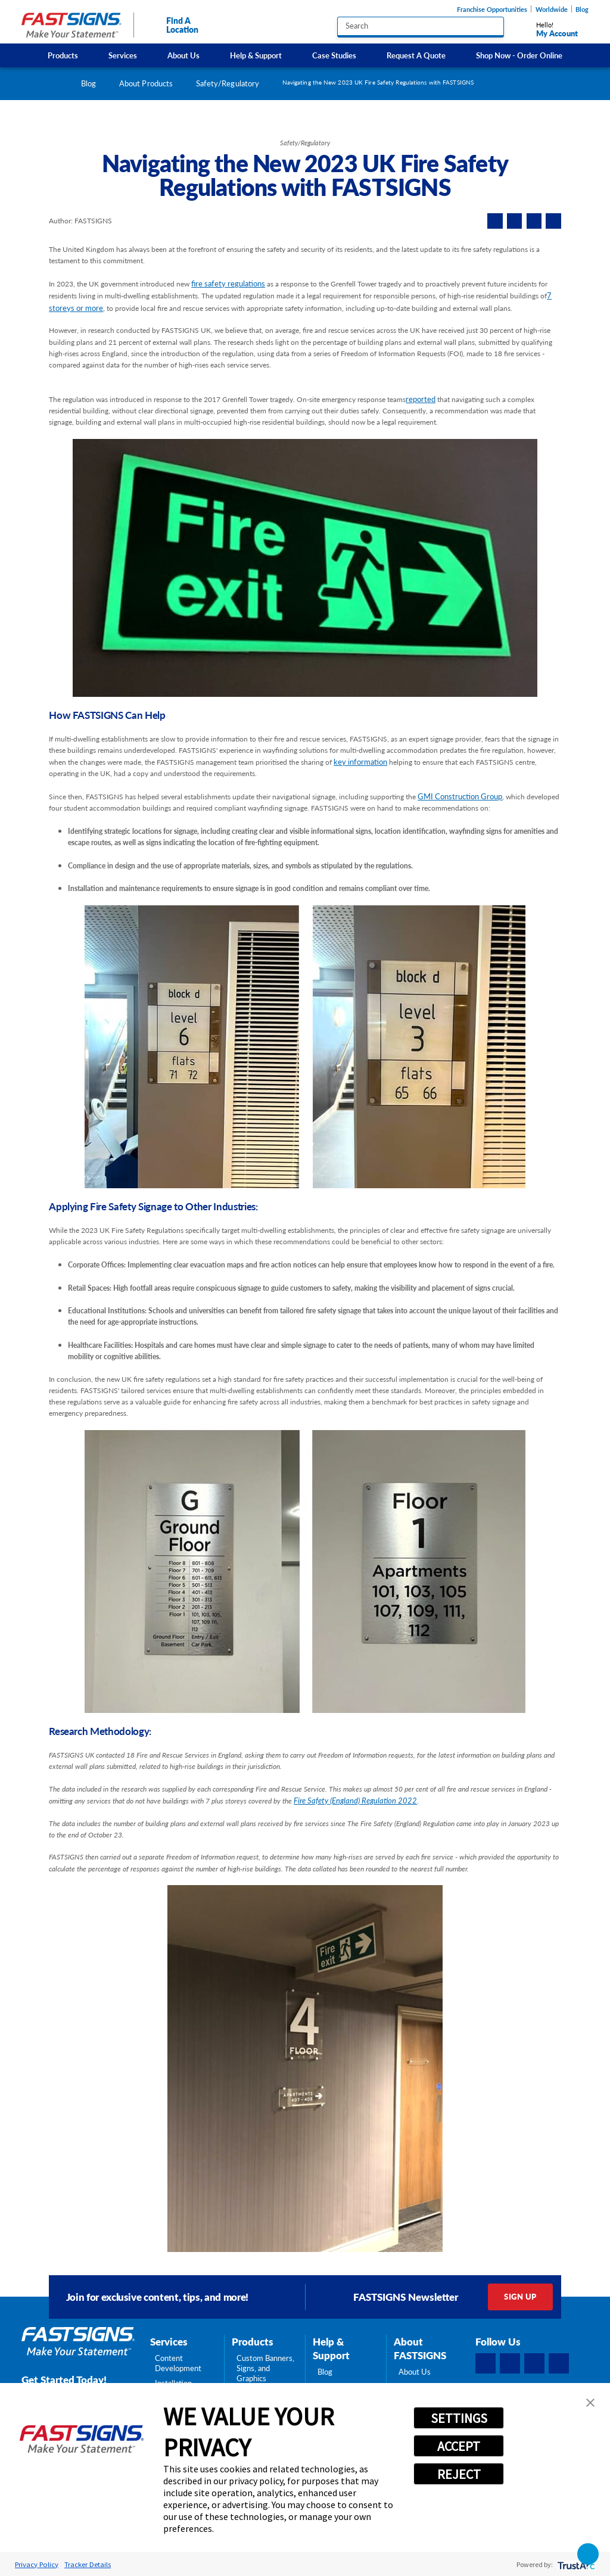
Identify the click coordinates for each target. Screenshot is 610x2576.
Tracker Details (87, 2564)
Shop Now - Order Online (519, 55)
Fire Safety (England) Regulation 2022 (355, 1800)
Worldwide (552, 9)
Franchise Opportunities (492, 9)
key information (360, 761)
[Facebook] (485, 2363)
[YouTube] (559, 2363)
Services (122, 55)
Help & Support (256, 55)
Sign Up (520, 2296)
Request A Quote (416, 55)
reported (420, 399)
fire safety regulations (228, 283)
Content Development (178, 2363)
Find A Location (172, 25)
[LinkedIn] (510, 2363)
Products (63, 55)
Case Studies (334, 55)
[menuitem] (62, 55)
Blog (582, 9)
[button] (590, 2403)
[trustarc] (575, 2564)
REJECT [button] (459, 2474)
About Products (146, 83)
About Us (183, 55)
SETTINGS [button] (459, 2418)
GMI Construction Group (460, 796)
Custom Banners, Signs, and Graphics (265, 2368)
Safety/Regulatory (228, 83)
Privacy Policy (36, 2564)
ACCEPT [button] (458, 2446)
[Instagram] (534, 2363)
